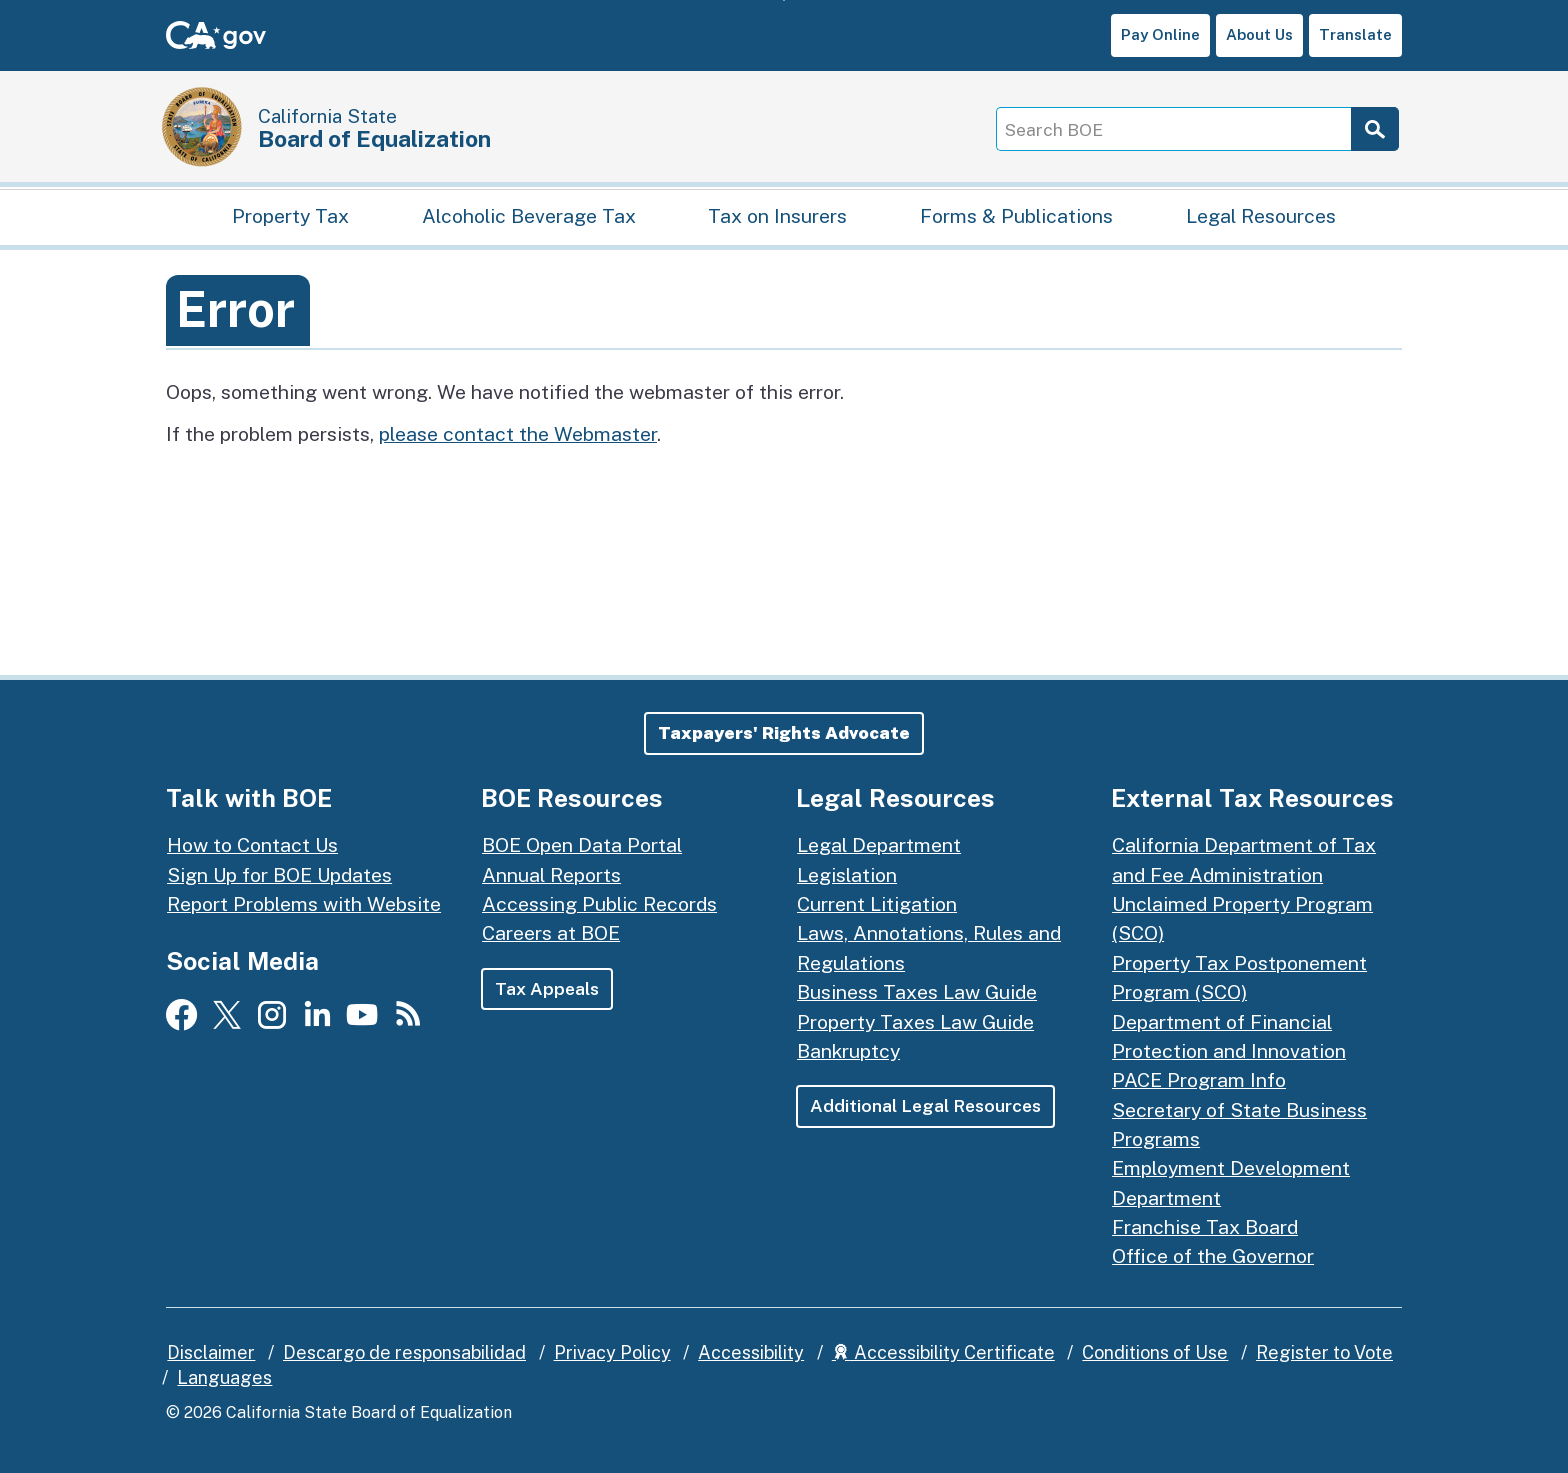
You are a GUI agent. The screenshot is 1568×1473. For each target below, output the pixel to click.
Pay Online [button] (1160, 34)
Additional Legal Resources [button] (925, 1105)
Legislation (847, 874)
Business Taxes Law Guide (917, 991)
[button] (784, 733)
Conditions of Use (1155, 1352)
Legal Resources (1261, 215)
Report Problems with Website (304, 903)
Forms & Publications (1016, 215)
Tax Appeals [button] (547, 988)
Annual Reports (551, 874)
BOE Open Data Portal (582, 844)
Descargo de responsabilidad (404, 1352)
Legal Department (879, 844)
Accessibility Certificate (943, 1352)
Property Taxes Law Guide (915, 1021)
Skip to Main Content (784, 0)
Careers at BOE (551, 932)
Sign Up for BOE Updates (279, 874)
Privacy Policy (612, 1352)
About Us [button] (1259, 34)
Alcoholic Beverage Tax (529, 215)
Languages (224, 1377)
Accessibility (751, 1352)
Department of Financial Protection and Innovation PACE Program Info (1229, 1051)
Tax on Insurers (777, 215)
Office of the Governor (1213, 1255)
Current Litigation (877, 903)
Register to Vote (1324, 1352)
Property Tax (290, 215)
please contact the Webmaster (518, 433)
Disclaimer (211, 1352)
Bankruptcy (848, 1050)
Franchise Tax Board (1205, 1226)
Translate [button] (1355, 34)
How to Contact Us (252, 844)
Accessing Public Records (599, 903)
